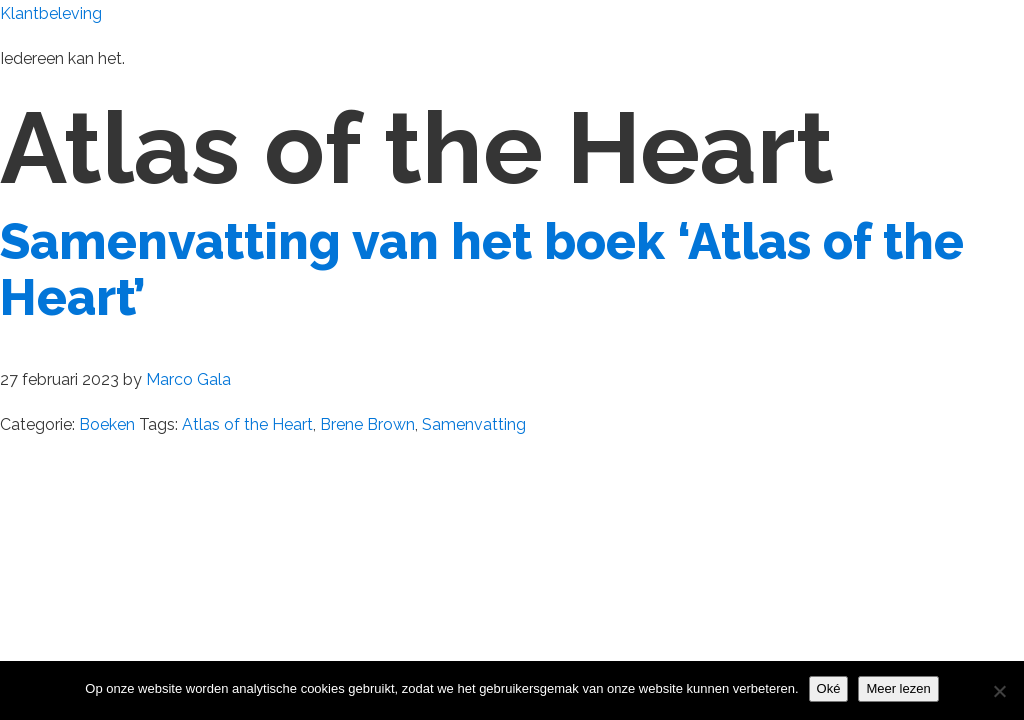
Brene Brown (367, 424)
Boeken (107, 424)
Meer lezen (898, 688)
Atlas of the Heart (247, 424)
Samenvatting (474, 424)
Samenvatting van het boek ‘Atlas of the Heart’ (482, 269)
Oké (829, 688)
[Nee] (999, 691)
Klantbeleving (51, 13)
